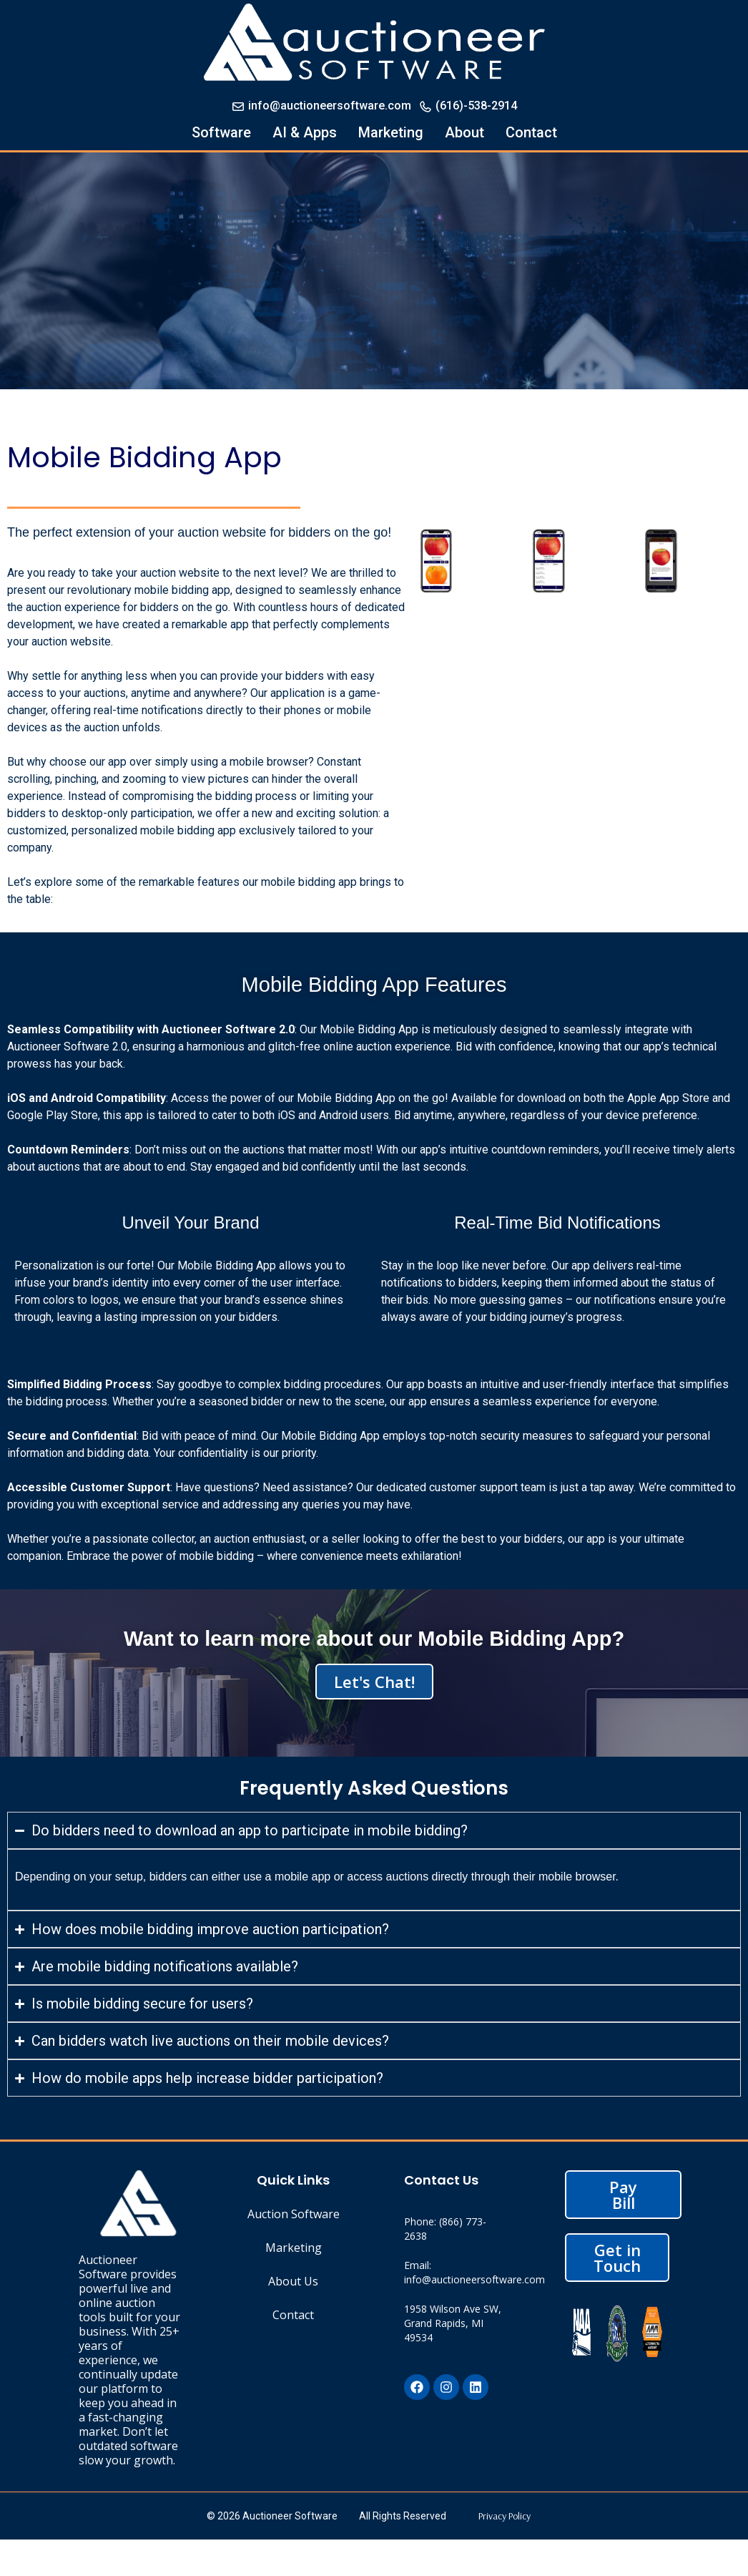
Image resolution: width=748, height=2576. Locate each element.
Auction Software (293, 2214)
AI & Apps (304, 132)
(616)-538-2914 (467, 105)
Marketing (390, 132)
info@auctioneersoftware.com (321, 105)
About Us (293, 2281)
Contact (531, 132)
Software (221, 132)
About (464, 132)
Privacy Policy (504, 2515)
